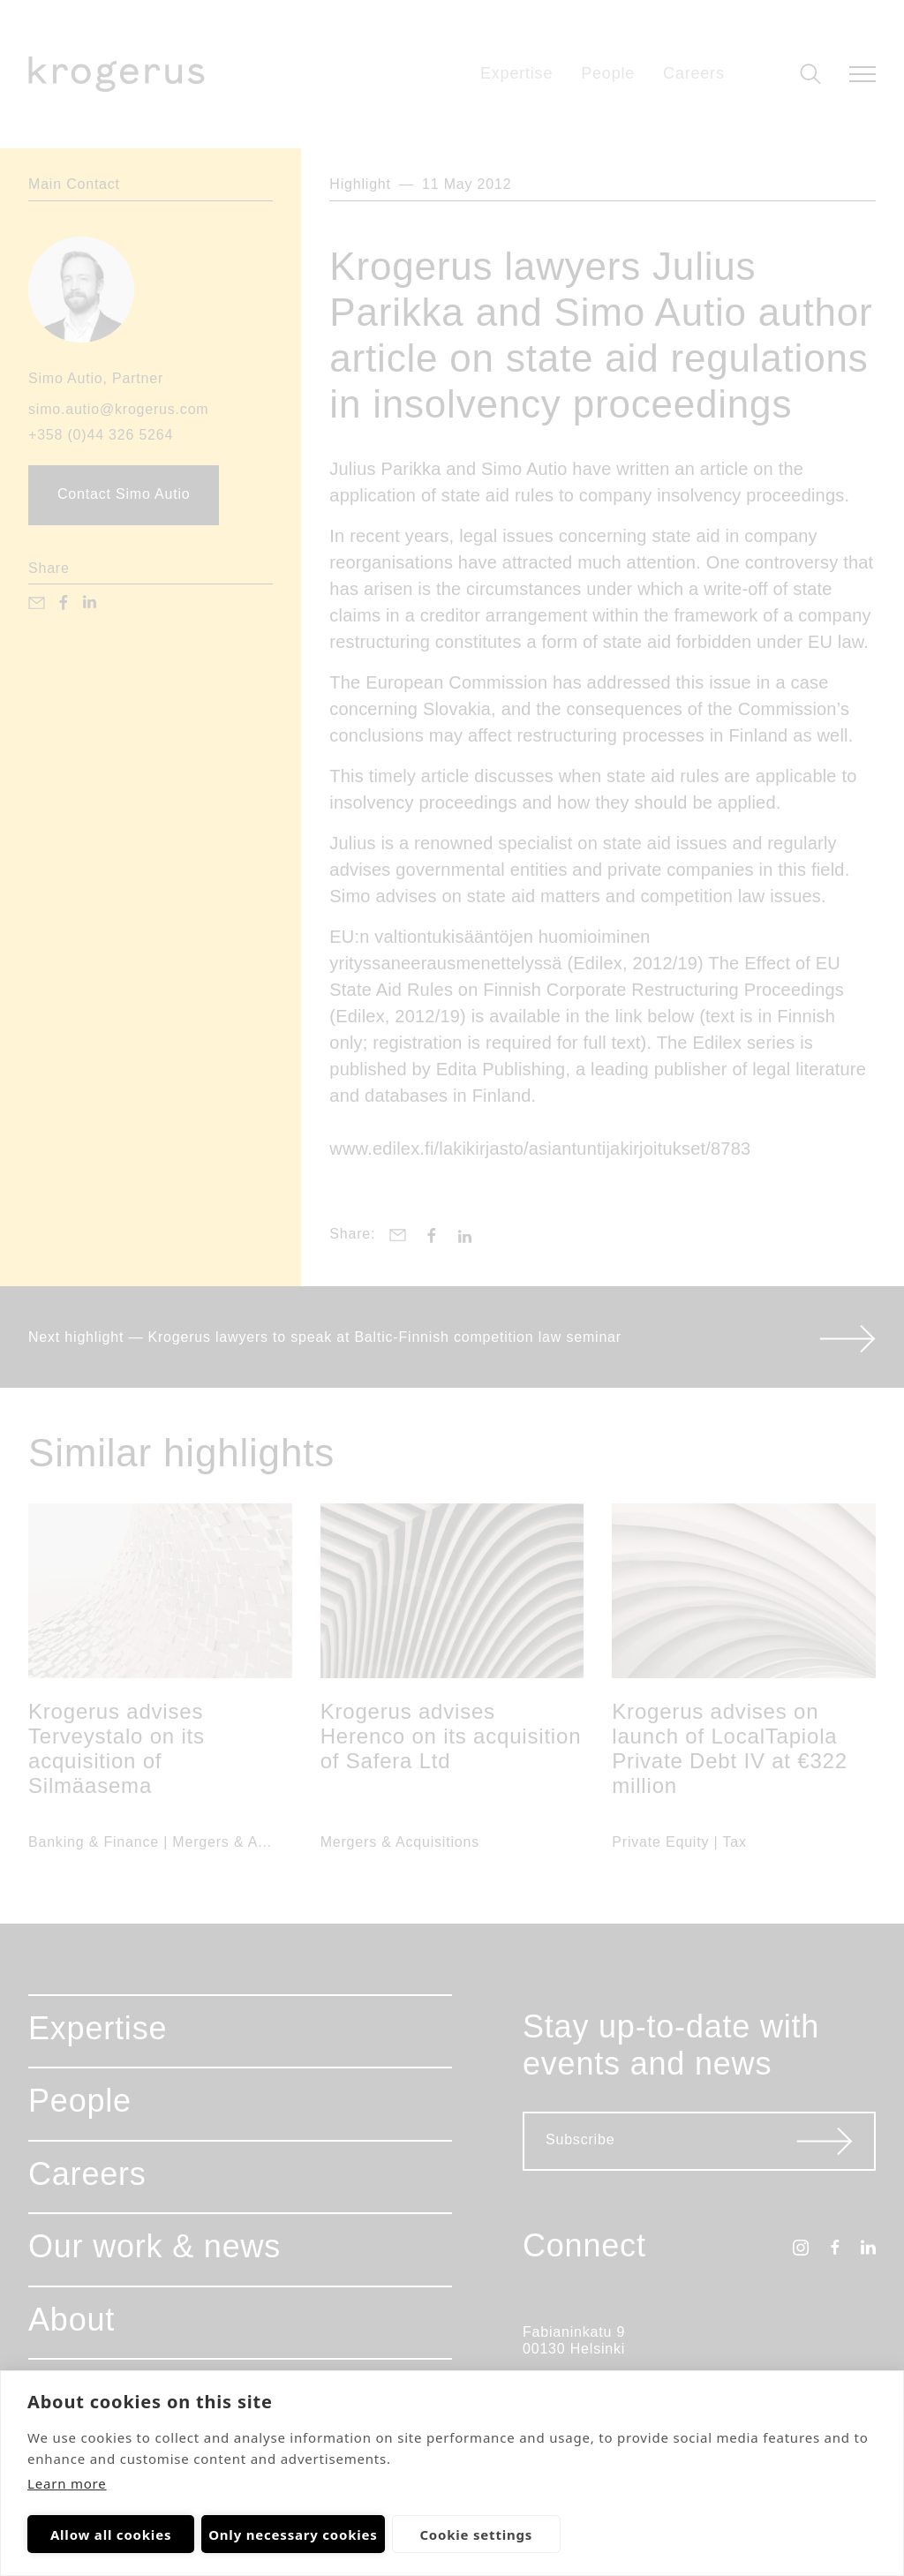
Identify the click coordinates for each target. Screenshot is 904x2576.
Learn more (67, 2483)
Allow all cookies (110, 2534)
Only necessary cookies (293, 2534)
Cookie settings (475, 2534)
